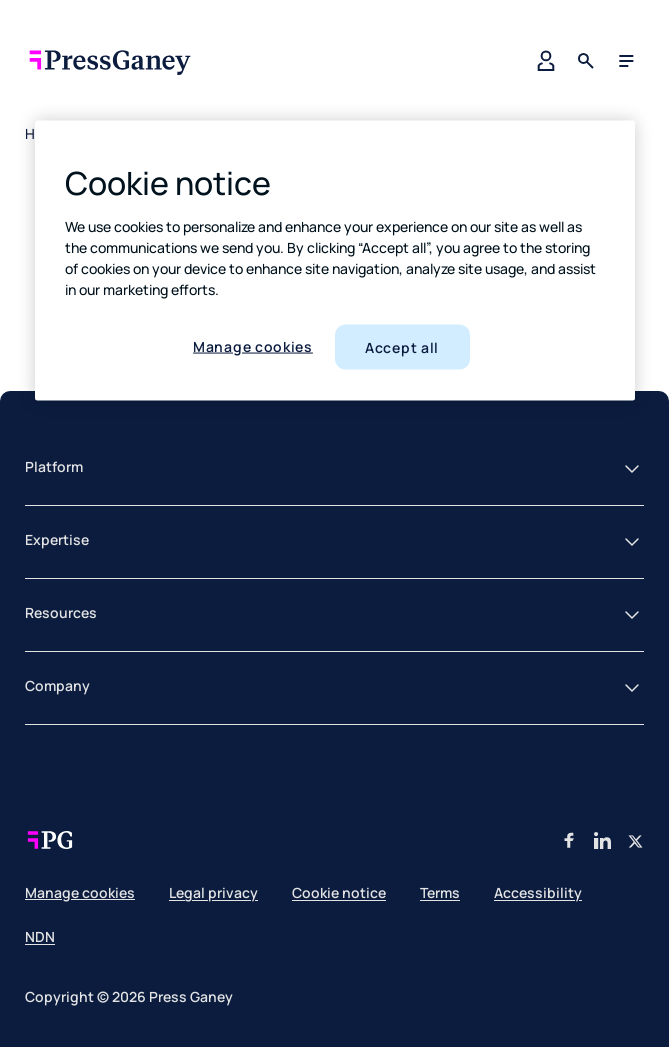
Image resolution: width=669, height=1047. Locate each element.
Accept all (402, 346)
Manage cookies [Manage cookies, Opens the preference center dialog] (253, 345)
